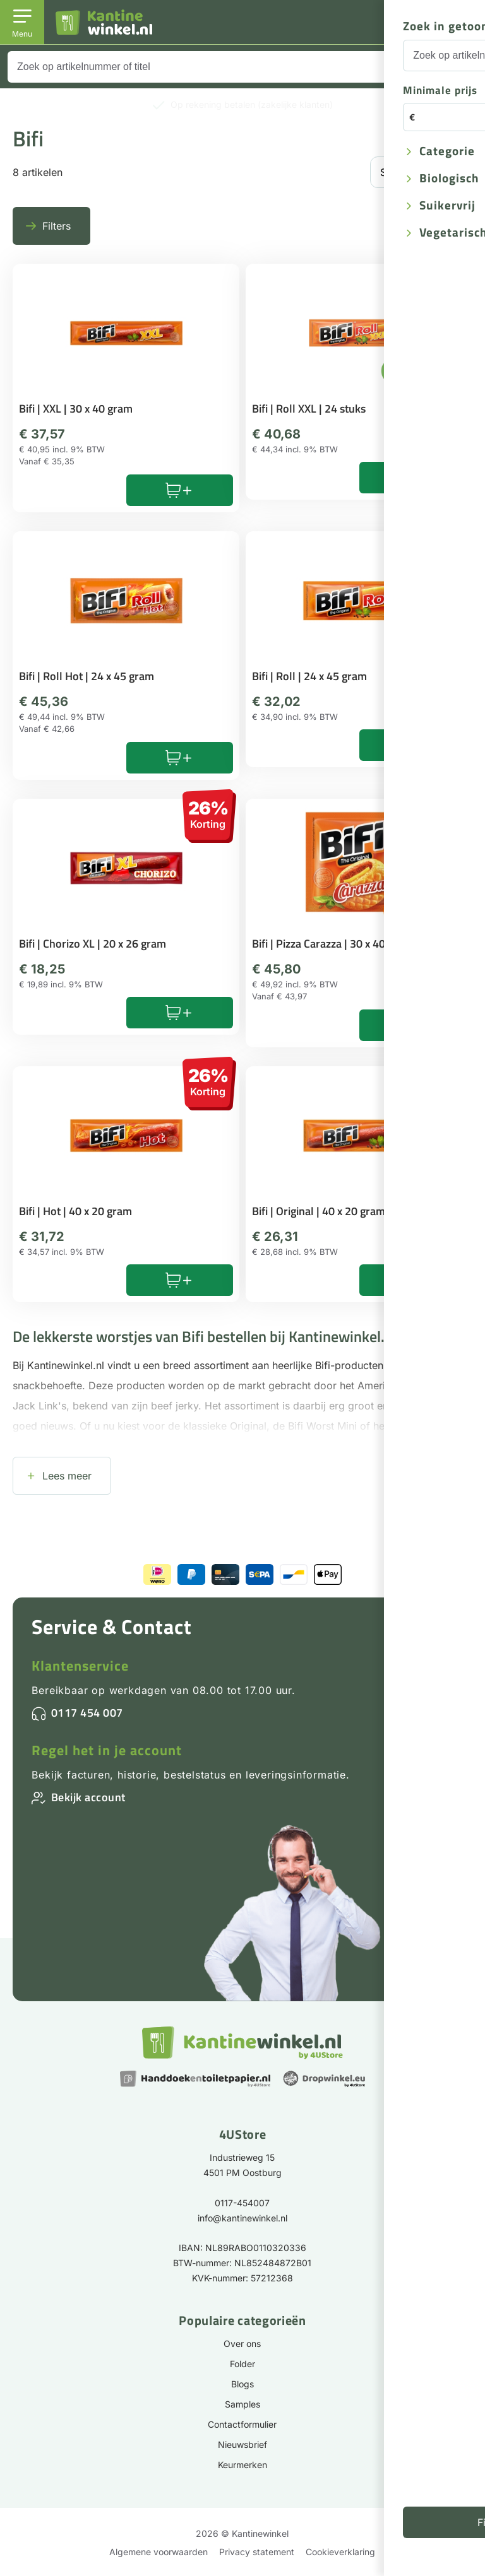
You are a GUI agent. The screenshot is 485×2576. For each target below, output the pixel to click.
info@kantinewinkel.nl (242, 2218)
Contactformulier (242, 2424)
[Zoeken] (459, 67)
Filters (56, 226)
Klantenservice (80, 1665)
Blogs (242, 2384)
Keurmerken (242, 2464)
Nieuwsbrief (242, 2444)
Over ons (242, 2343)
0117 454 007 (87, 1712)
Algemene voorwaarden (158, 2551)
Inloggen (409, 31)
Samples (242, 2404)
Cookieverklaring (340, 2551)
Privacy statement (256, 2551)
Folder (242, 2363)
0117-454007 (242, 2202)
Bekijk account (88, 1797)
